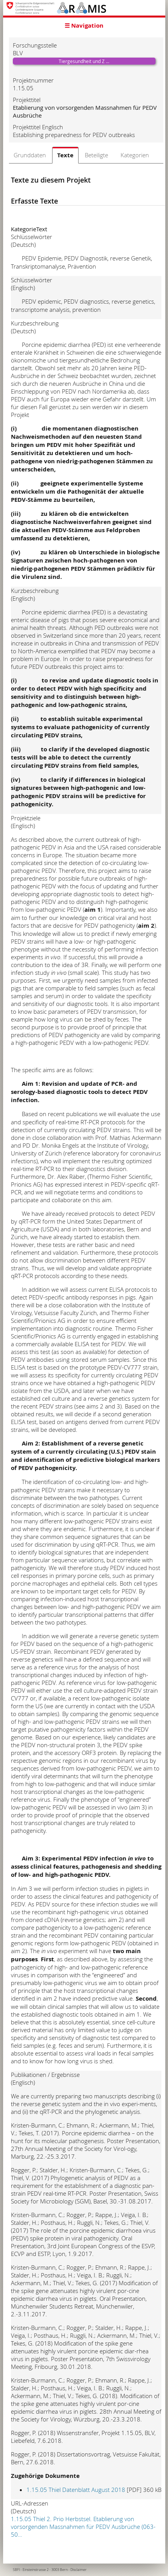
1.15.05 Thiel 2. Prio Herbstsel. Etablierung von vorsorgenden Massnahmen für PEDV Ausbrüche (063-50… (83, 2526)
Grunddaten (30, 155)
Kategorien (135, 155)
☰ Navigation (84, 25)
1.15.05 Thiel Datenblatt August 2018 (75, 2489)
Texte (65, 155)
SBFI (16, 2569)
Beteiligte (96, 155)
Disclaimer (78, 2569)
